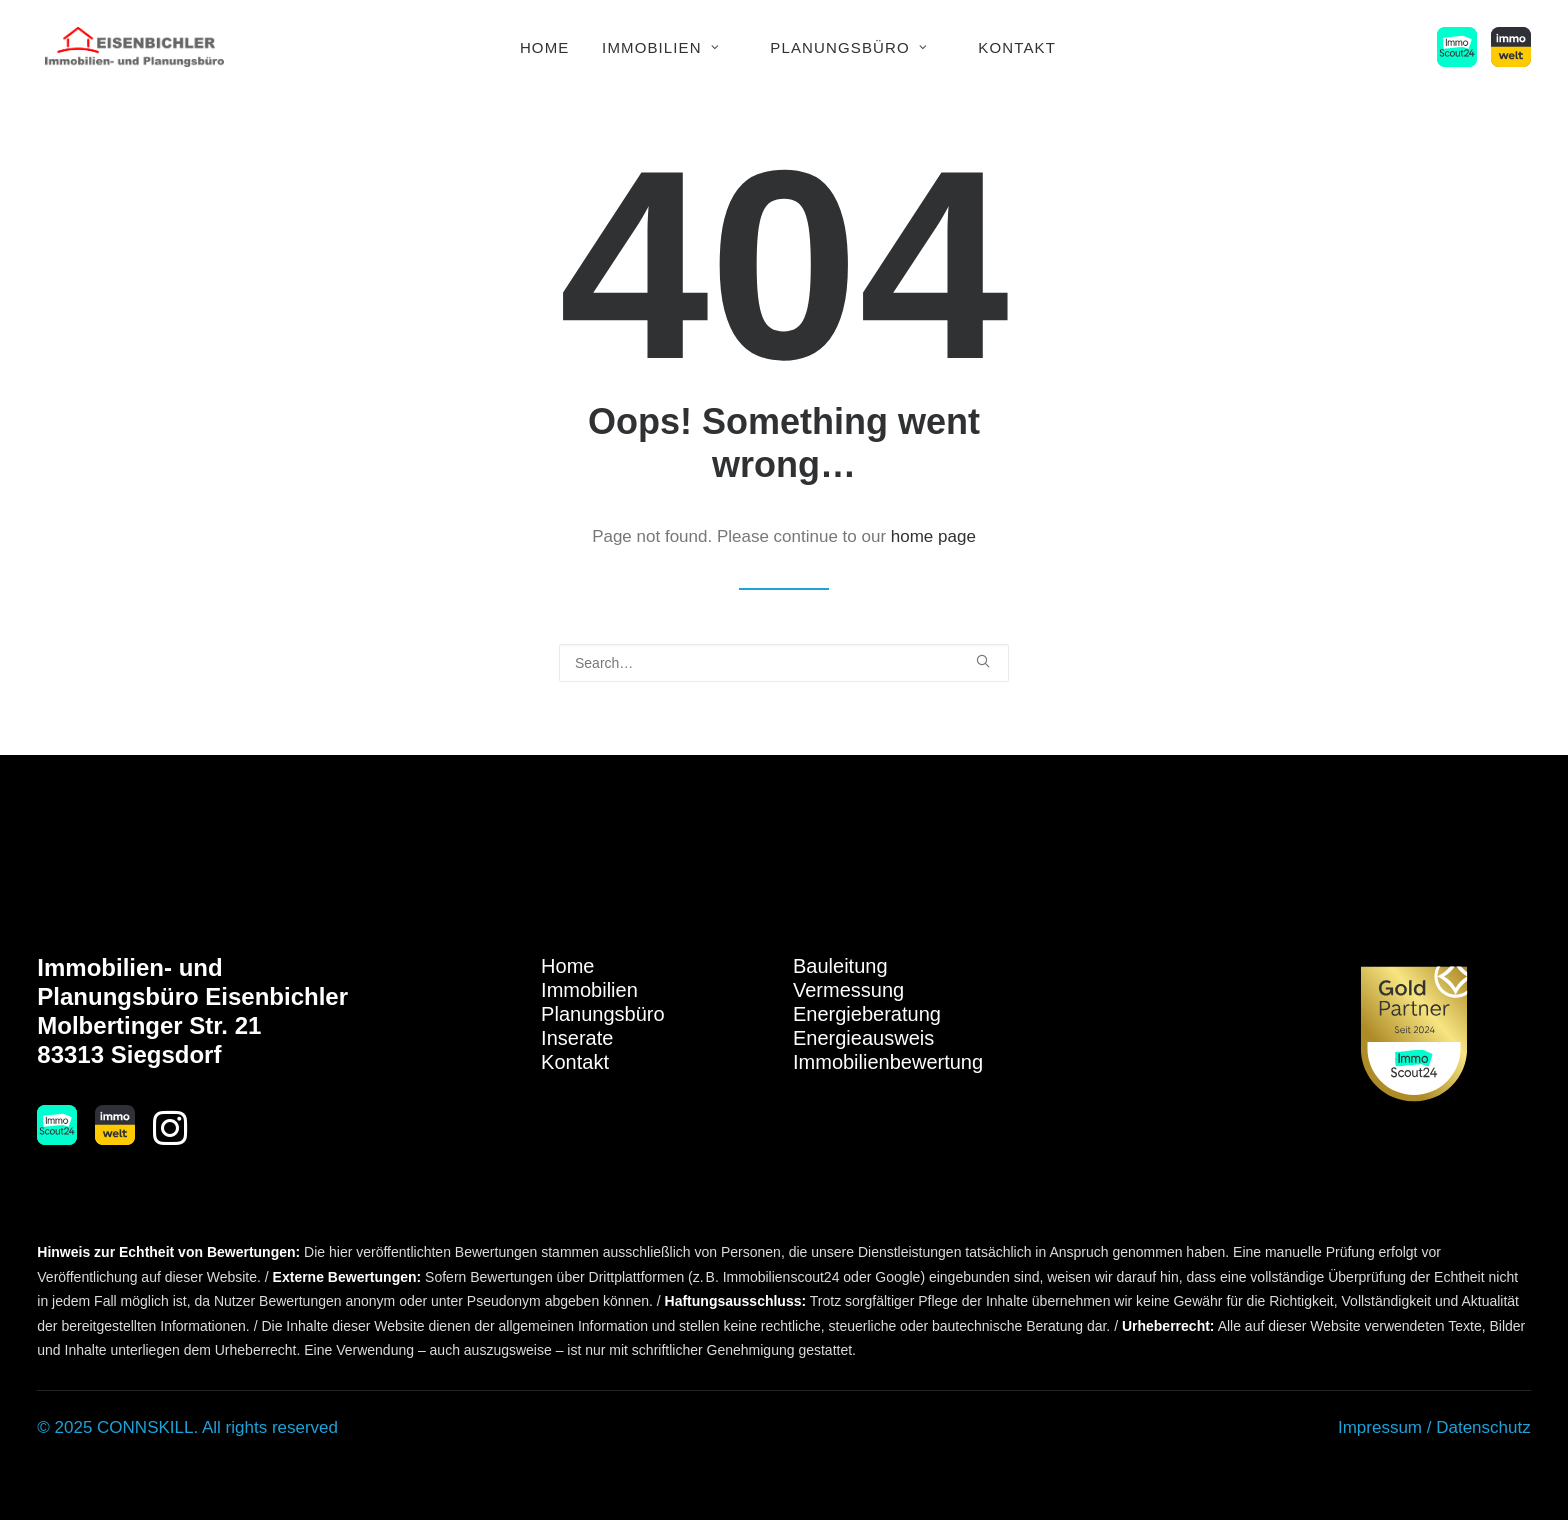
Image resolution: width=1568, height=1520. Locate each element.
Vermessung (848, 990)
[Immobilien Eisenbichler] (134, 47)
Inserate (577, 1038)
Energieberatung (867, 1014)
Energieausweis (863, 1038)
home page (933, 536)
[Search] (784, 663)
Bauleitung (840, 966)
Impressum (1380, 1427)
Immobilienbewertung (888, 1062)
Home (545, 47)
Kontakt (1017, 47)
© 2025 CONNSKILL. (117, 1427)
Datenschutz (1483, 1427)
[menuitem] (545, 47)
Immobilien (661, 47)
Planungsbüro (848, 47)
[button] (1460, 47)
